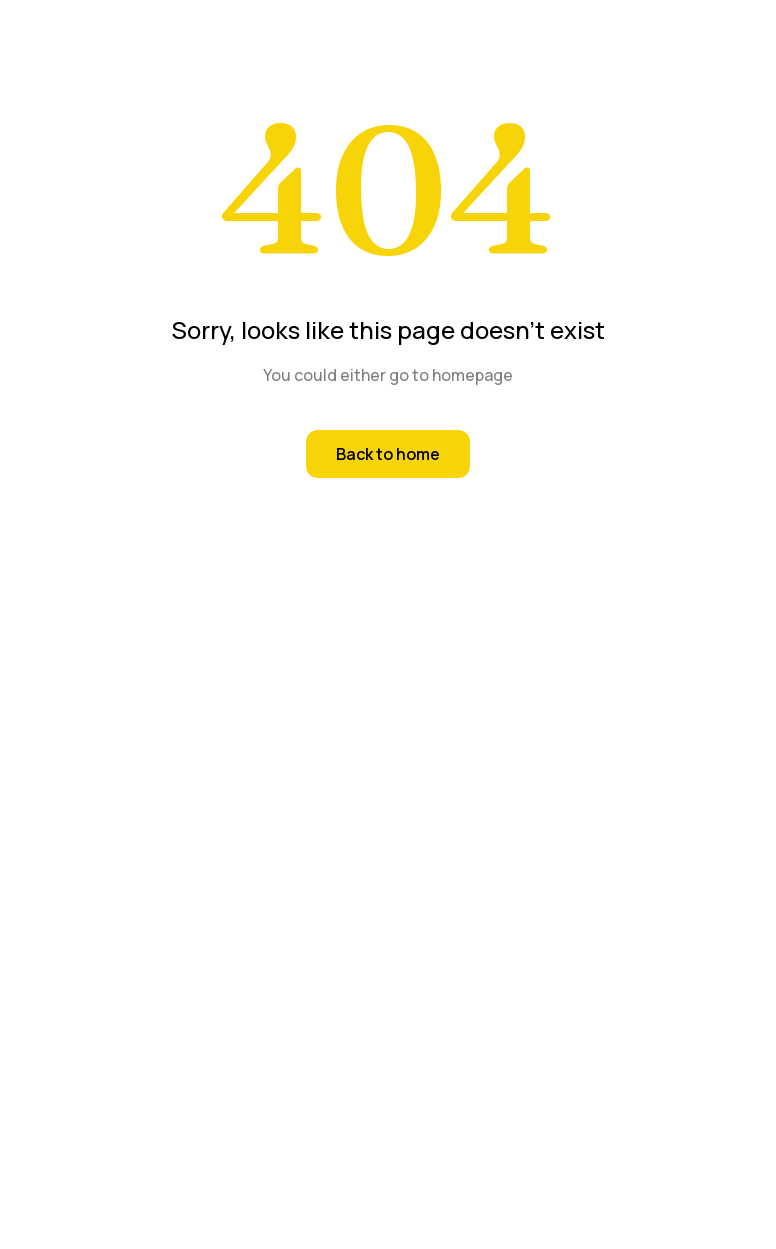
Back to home (388, 454)
